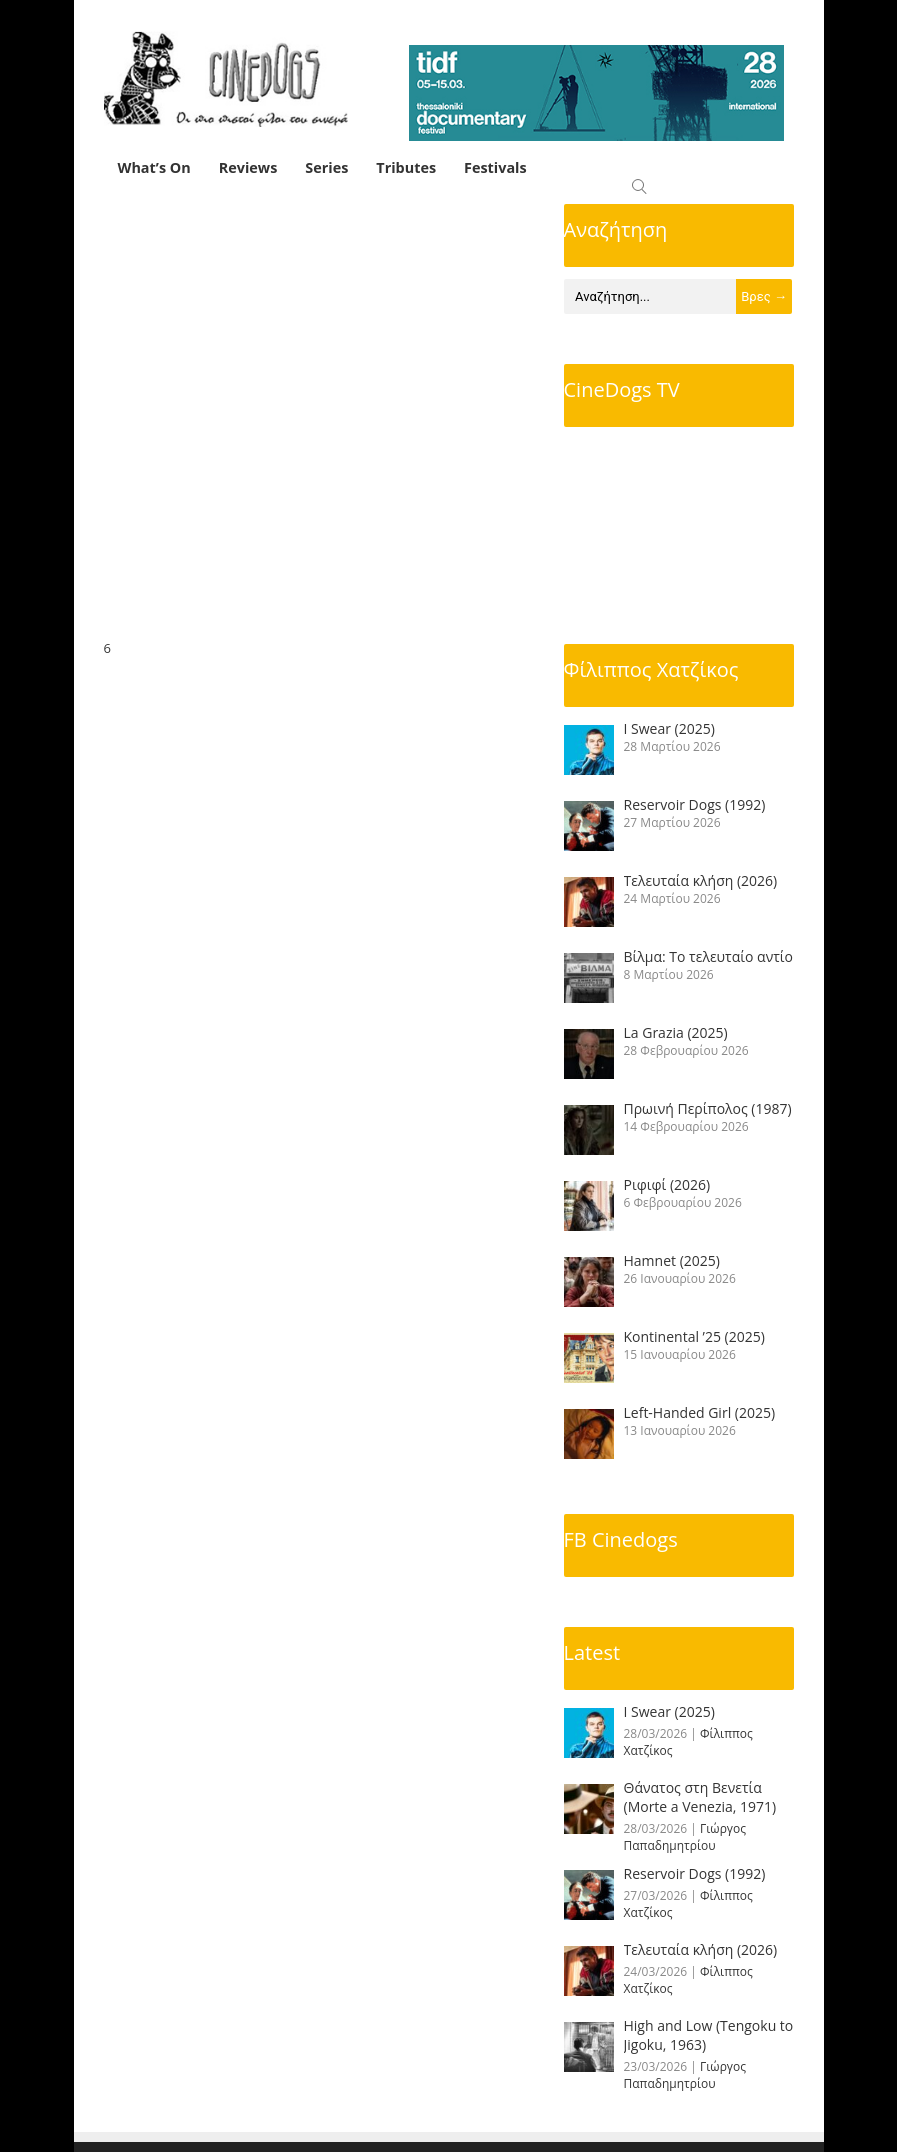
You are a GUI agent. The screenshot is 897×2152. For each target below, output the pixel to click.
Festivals (495, 167)
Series (326, 167)
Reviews (248, 167)
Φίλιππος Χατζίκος (651, 669)
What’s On (154, 167)
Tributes (406, 167)
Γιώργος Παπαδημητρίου (685, 1837)
